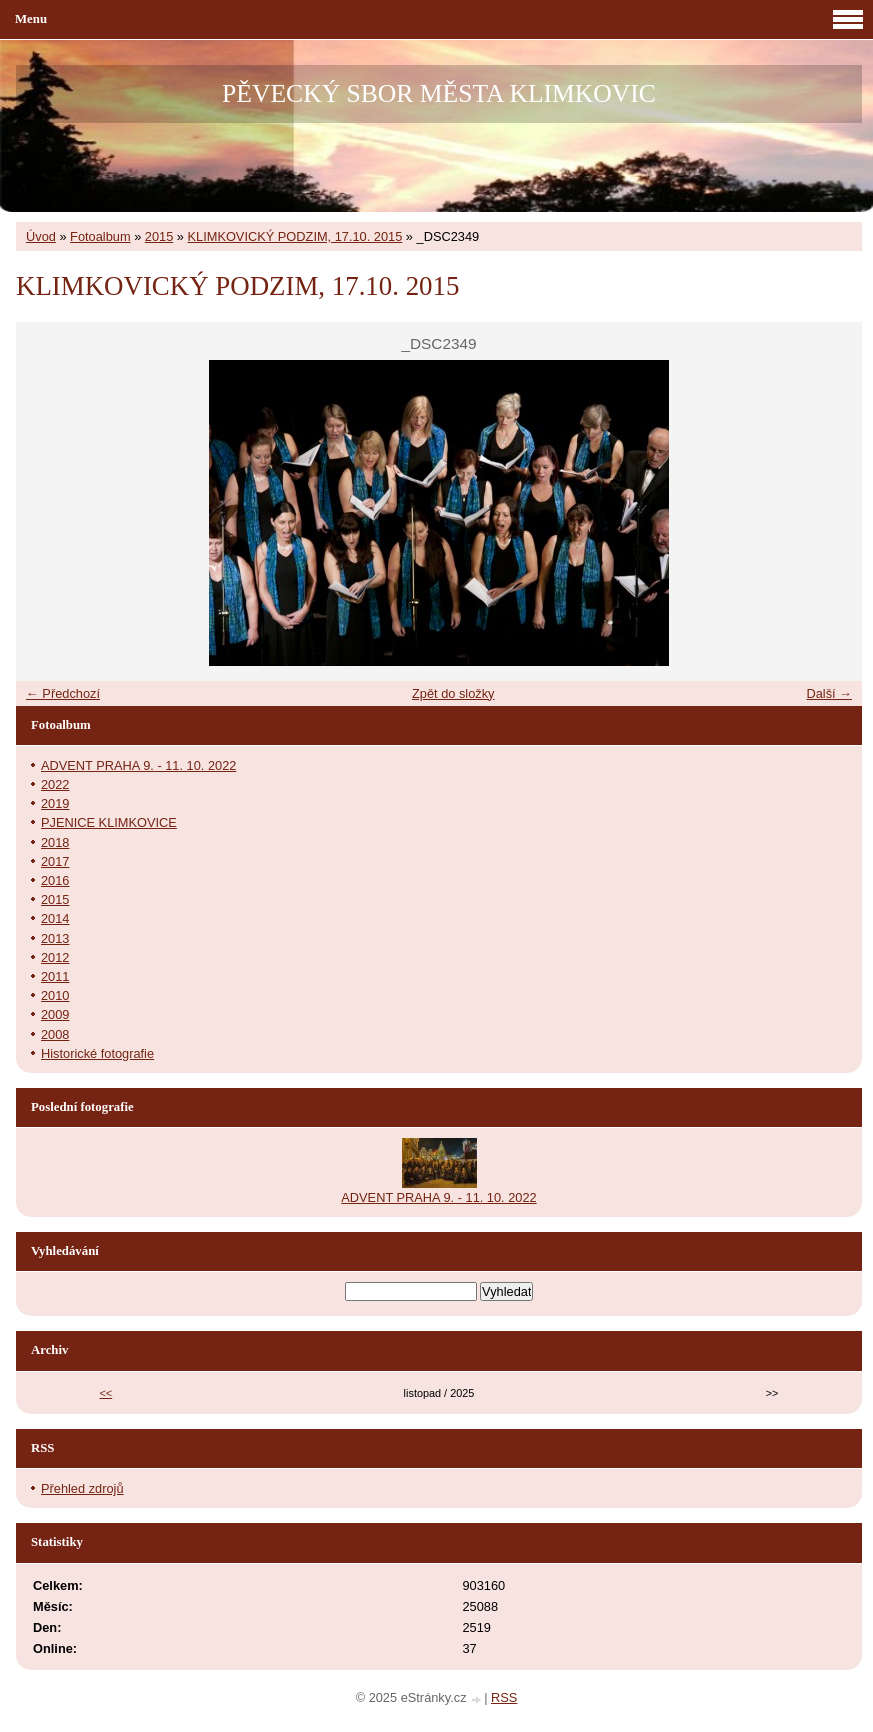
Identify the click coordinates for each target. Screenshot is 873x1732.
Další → (829, 693)
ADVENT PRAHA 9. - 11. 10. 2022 (138, 765)
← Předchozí (63, 693)
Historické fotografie (97, 1053)
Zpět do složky (453, 693)
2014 (55, 918)
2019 (55, 803)
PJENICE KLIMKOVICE (109, 822)
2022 (55, 784)
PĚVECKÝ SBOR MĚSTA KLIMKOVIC (439, 93)
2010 (55, 995)
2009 (55, 1014)
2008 (55, 1034)
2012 (55, 957)
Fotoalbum (100, 236)
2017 (55, 861)
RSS (504, 1697)
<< (106, 1393)
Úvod (41, 236)
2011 (55, 976)
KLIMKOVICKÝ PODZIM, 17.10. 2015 (295, 236)
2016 (55, 880)
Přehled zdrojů (82, 1488)
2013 (55, 938)
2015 (159, 236)
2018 (55, 842)
